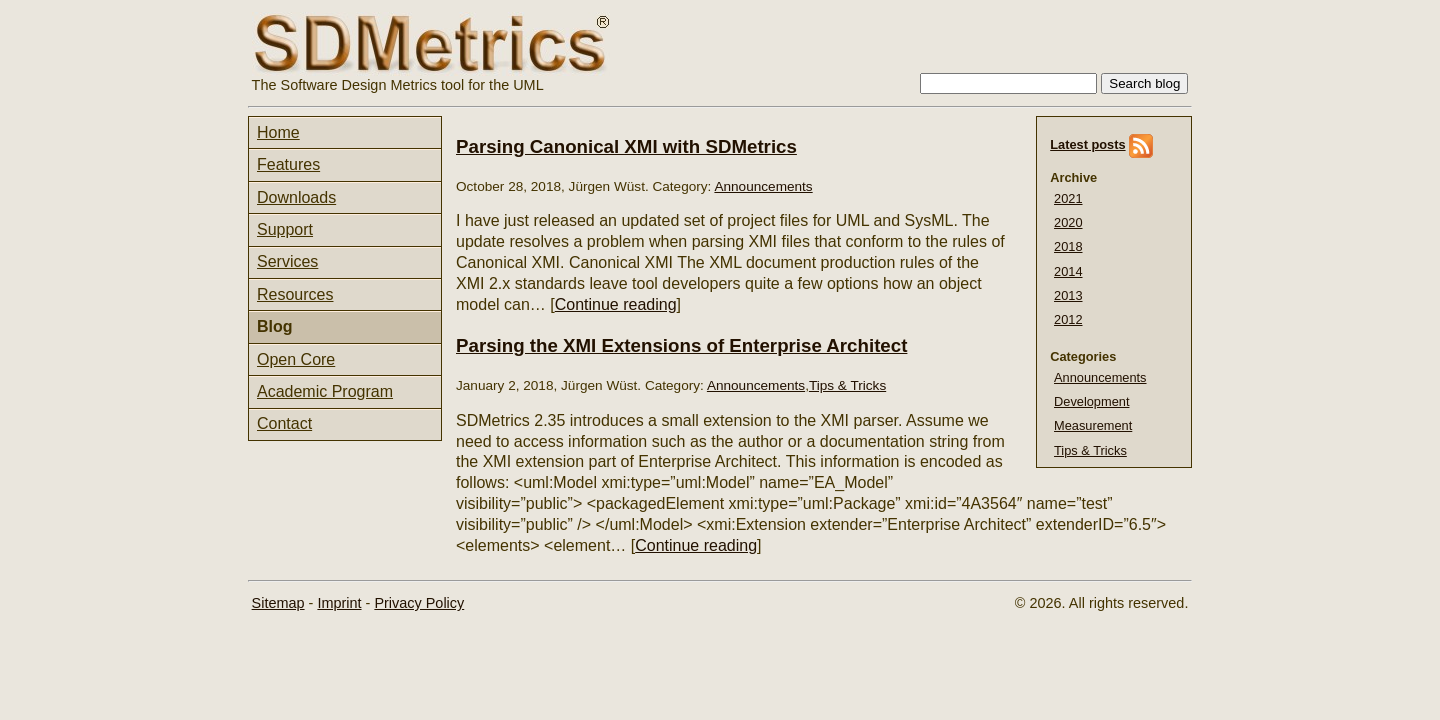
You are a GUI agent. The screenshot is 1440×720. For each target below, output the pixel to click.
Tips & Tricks (1090, 450)
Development (1091, 401)
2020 (1068, 222)
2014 (1068, 271)
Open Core (296, 359)
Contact (284, 423)
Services (287, 261)
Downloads (296, 197)
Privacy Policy (419, 603)
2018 (1068, 246)
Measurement (1093, 425)
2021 (1068, 198)
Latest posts (1087, 144)
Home (278, 132)
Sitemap (278, 603)
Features (288, 164)
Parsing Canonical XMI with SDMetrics (626, 146)
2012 (1068, 319)
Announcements (1100, 377)
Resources (295, 294)
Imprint (339, 603)
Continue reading (616, 304)
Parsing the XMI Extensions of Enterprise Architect (681, 345)
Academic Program (325, 391)
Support (285, 229)
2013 (1068, 295)
